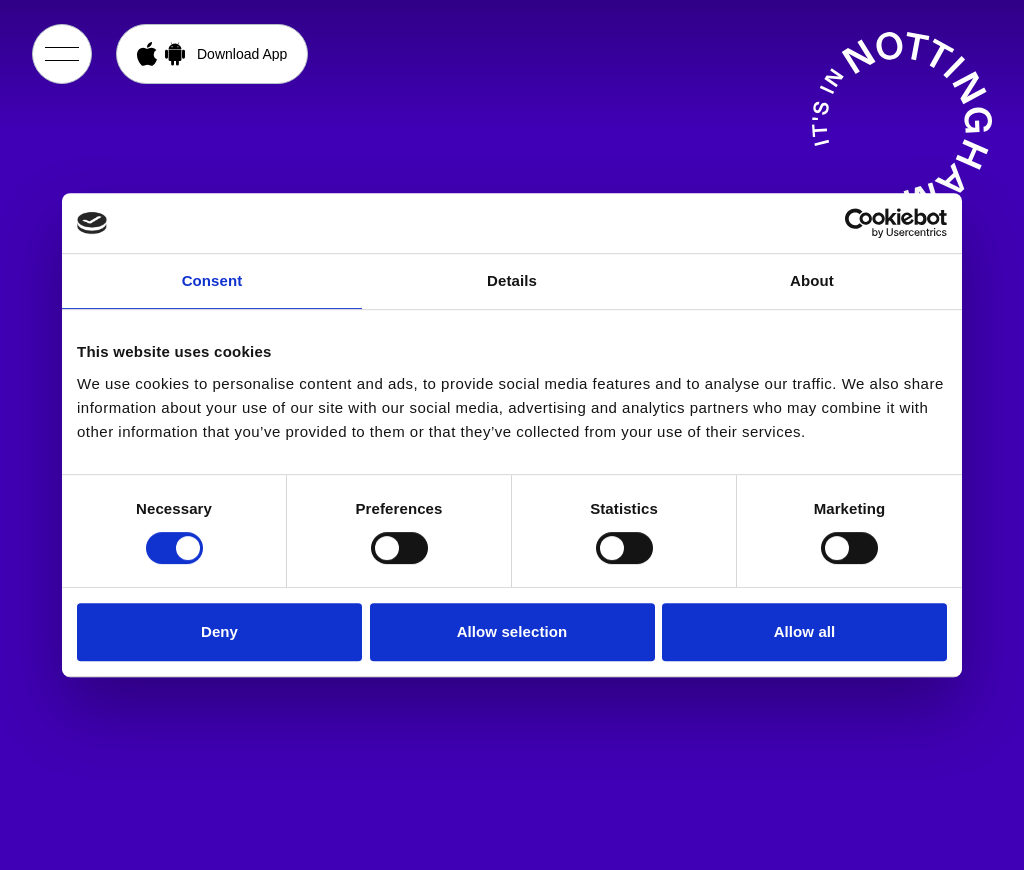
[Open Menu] (62, 54)
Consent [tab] (212, 280)
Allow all (805, 631)
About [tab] (812, 280)
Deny (219, 631)
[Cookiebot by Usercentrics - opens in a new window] (859, 223)
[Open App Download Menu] (212, 54)
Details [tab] (512, 280)
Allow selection (512, 631)
